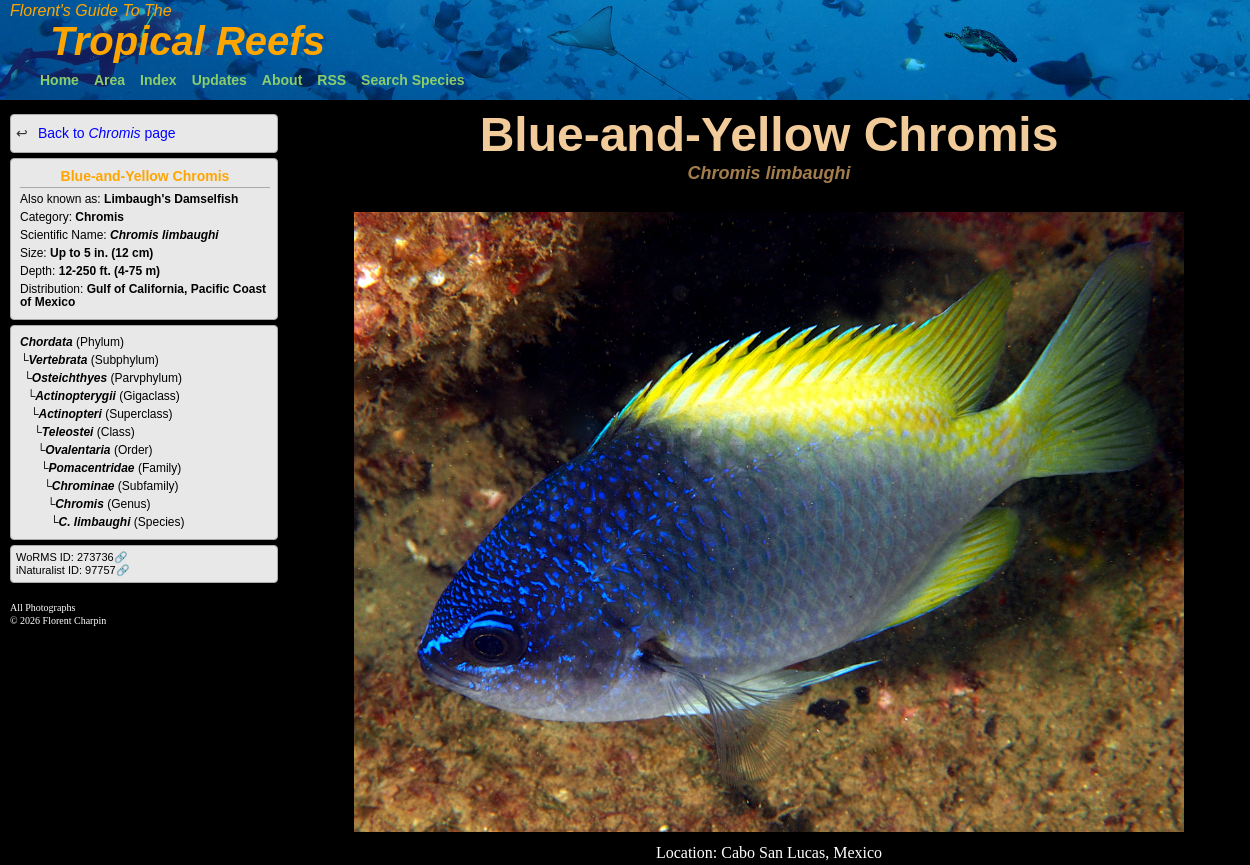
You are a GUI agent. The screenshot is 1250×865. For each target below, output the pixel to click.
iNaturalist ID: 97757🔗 (73, 570)
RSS (331, 80)
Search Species (413, 80)
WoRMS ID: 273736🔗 (72, 557)
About (282, 80)
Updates (219, 80)
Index (158, 80)
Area (109, 80)
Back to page (105, 133)
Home (59, 80)
